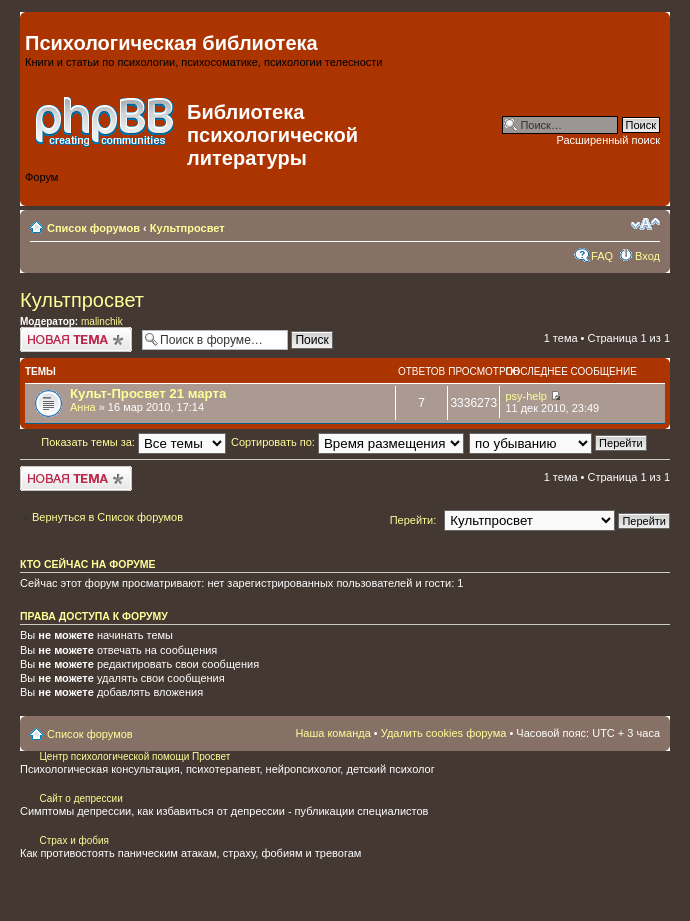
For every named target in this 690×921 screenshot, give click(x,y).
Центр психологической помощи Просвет (134, 756)
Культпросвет (187, 228)
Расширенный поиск (608, 140)
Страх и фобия (74, 840)
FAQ (602, 256)
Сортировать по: (347, 442)
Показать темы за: (133, 442)
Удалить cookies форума (444, 733)
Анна (83, 407)
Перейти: (413, 520)
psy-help (526, 396)
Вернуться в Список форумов (107, 517)
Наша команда (332, 733)
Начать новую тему (76, 339)
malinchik (102, 321)
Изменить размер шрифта (645, 224)
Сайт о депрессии (80, 798)
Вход (647, 256)
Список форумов (93, 228)
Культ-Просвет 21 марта (148, 393)
